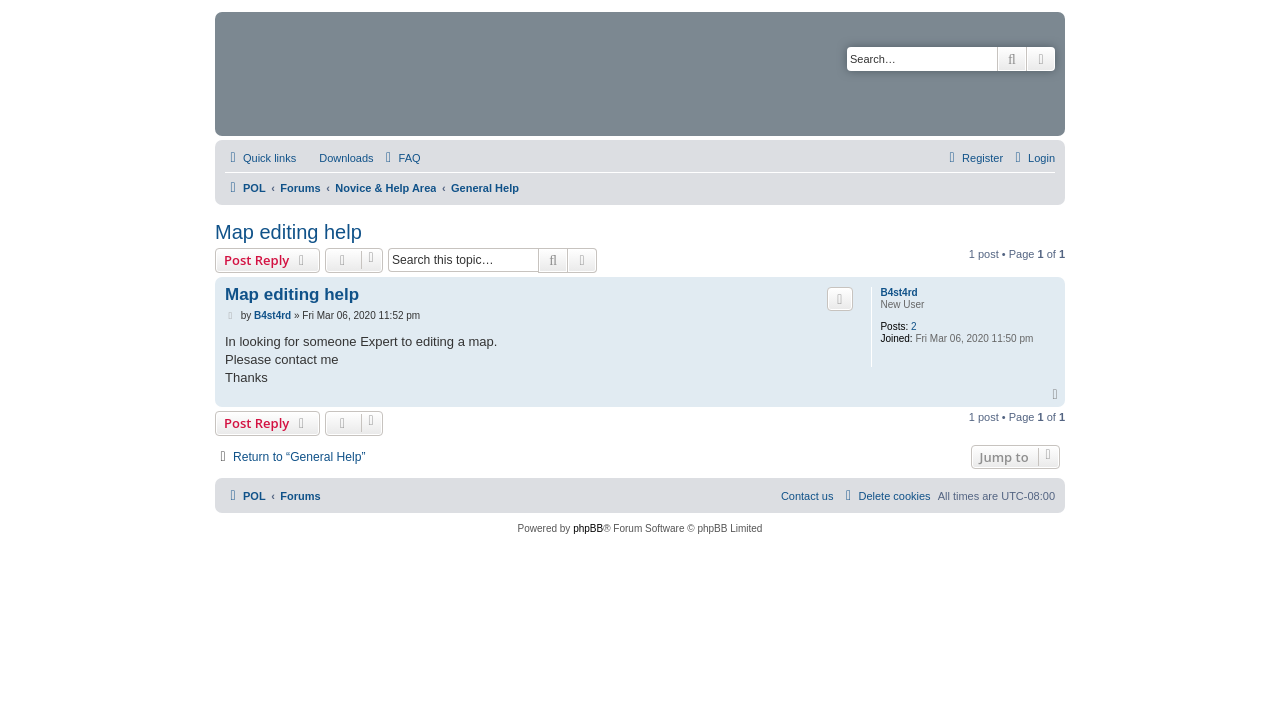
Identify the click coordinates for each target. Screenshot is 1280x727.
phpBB (588, 528)
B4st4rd (898, 292)
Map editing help (288, 232)
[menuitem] (337, 158)
